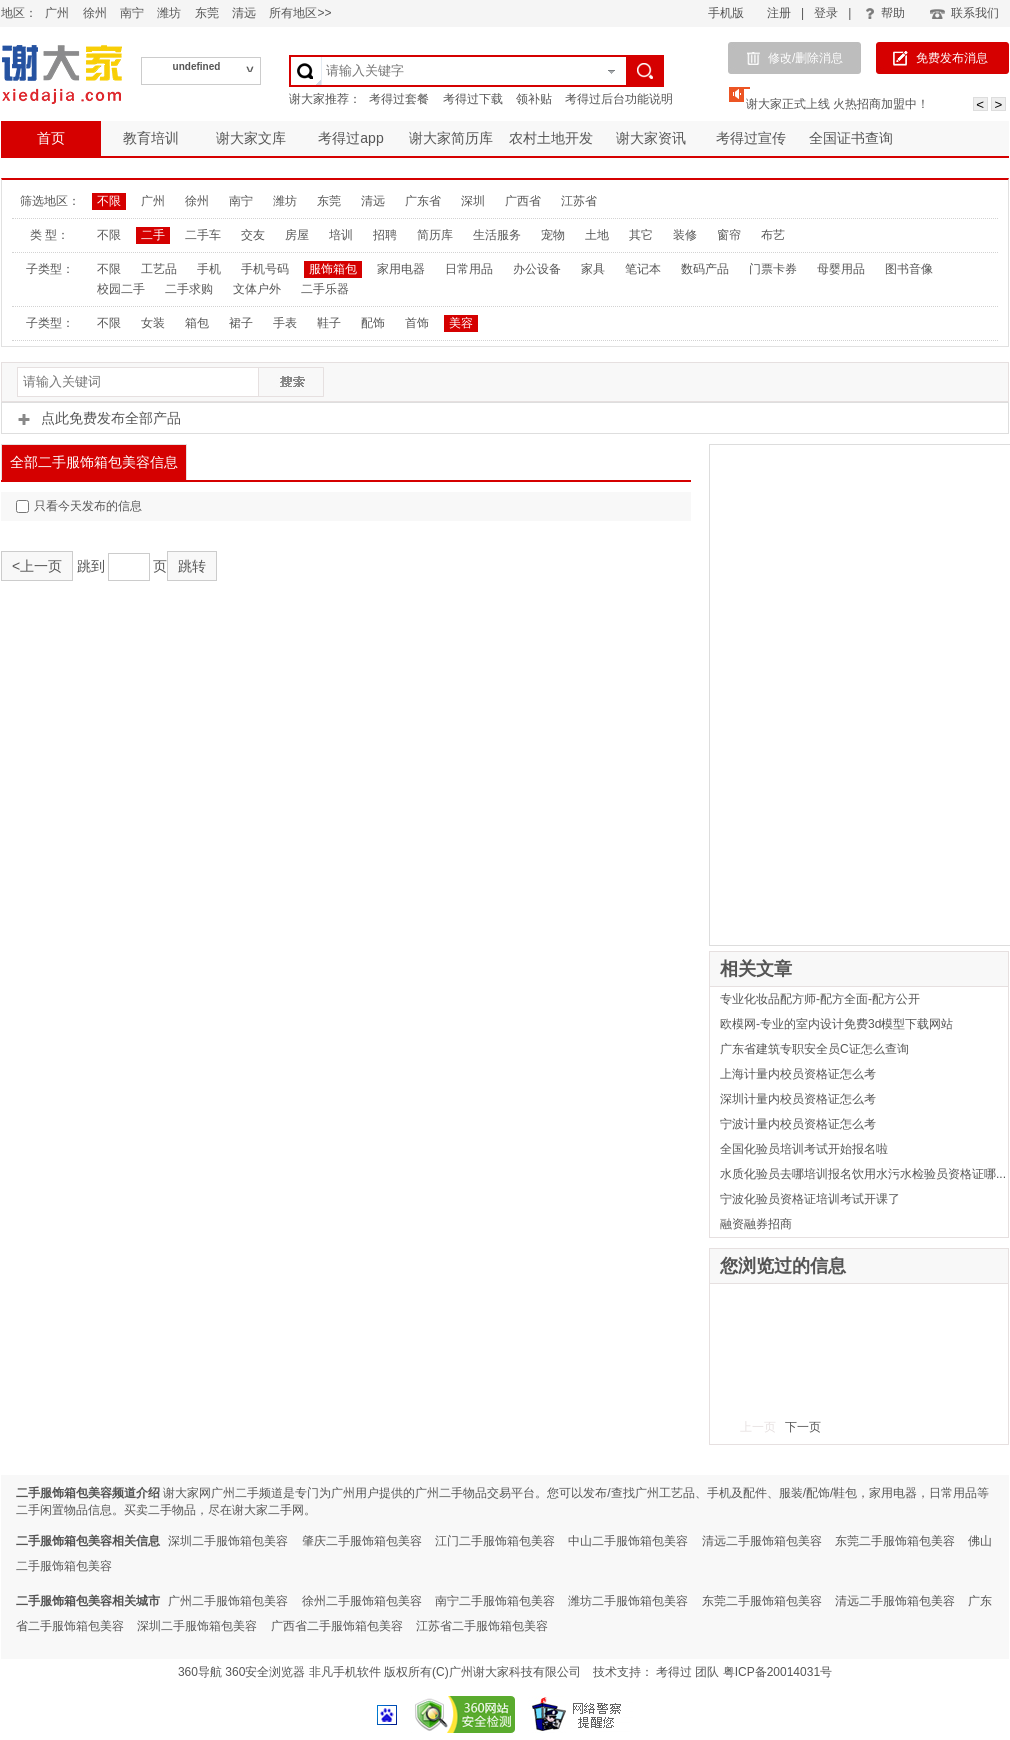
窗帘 (729, 235)
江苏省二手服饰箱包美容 (482, 1626)
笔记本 (643, 269)
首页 (51, 138)
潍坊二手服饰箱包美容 (628, 1601)
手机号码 (265, 269)
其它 (641, 235)
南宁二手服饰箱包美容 (495, 1601)
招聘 (385, 235)
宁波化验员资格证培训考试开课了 (810, 1199)
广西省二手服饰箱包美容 (337, 1626)
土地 (597, 235)
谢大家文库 (251, 138)
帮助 (885, 13)
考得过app (350, 138)
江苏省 (579, 201)
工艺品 (159, 269)
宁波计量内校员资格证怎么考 (798, 1124)
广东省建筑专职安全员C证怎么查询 (814, 1049)
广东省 (423, 201)
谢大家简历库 (451, 138)
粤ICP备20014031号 (777, 1672)
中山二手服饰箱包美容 (628, 1541)
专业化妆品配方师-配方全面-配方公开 (820, 999)
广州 (57, 13)
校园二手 (121, 289)
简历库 (435, 235)
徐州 (95, 13)
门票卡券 (773, 269)
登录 (826, 13)
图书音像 (909, 269)
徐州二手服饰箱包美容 (362, 1601)
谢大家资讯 (651, 138)
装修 (685, 235)
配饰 (373, 323)
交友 (253, 235)
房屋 (297, 235)
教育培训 (151, 138)
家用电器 (401, 269)
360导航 (200, 1672)
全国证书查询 (851, 138)
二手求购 (189, 289)
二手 (153, 235)
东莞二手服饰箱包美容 (895, 1541)
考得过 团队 (689, 1672)
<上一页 (37, 566)
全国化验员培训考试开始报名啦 (804, 1149)
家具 (593, 269)
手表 (285, 323)
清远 (244, 13)
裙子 (241, 323)
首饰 (417, 323)
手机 (209, 269)
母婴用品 (841, 269)
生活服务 (497, 235)
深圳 (473, 201)
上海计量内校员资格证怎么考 (798, 1074)
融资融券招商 (756, 1224)
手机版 (726, 13)
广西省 (523, 201)
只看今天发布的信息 (79, 506)
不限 (109, 201)
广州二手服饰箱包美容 (228, 1601)
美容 (461, 323)
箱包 (197, 323)
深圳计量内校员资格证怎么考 (798, 1099)
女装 (153, 323)
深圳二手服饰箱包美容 (228, 1541)
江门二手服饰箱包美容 (495, 1541)
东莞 (207, 13)
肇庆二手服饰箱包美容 (362, 1541)
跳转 (192, 566)
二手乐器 (325, 289)
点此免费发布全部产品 (99, 418)
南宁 (132, 13)
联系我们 (963, 13)
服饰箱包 (333, 269)
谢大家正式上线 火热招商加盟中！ (837, 104)
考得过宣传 (751, 138)
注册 (779, 13)
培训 (341, 235)
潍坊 (169, 13)
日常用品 (469, 269)
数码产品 (705, 269)
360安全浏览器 (265, 1672)
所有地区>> (300, 13)
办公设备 (537, 269)
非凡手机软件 (345, 1672)
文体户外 (257, 289)
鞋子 (329, 323)
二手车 (203, 235)
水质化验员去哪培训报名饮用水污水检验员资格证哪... (863, 1174)
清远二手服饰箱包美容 (762, 1541)
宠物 (553, 235)
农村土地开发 (551, 138)
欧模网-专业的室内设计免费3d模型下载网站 (836, 1024)
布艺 (773, 235)
